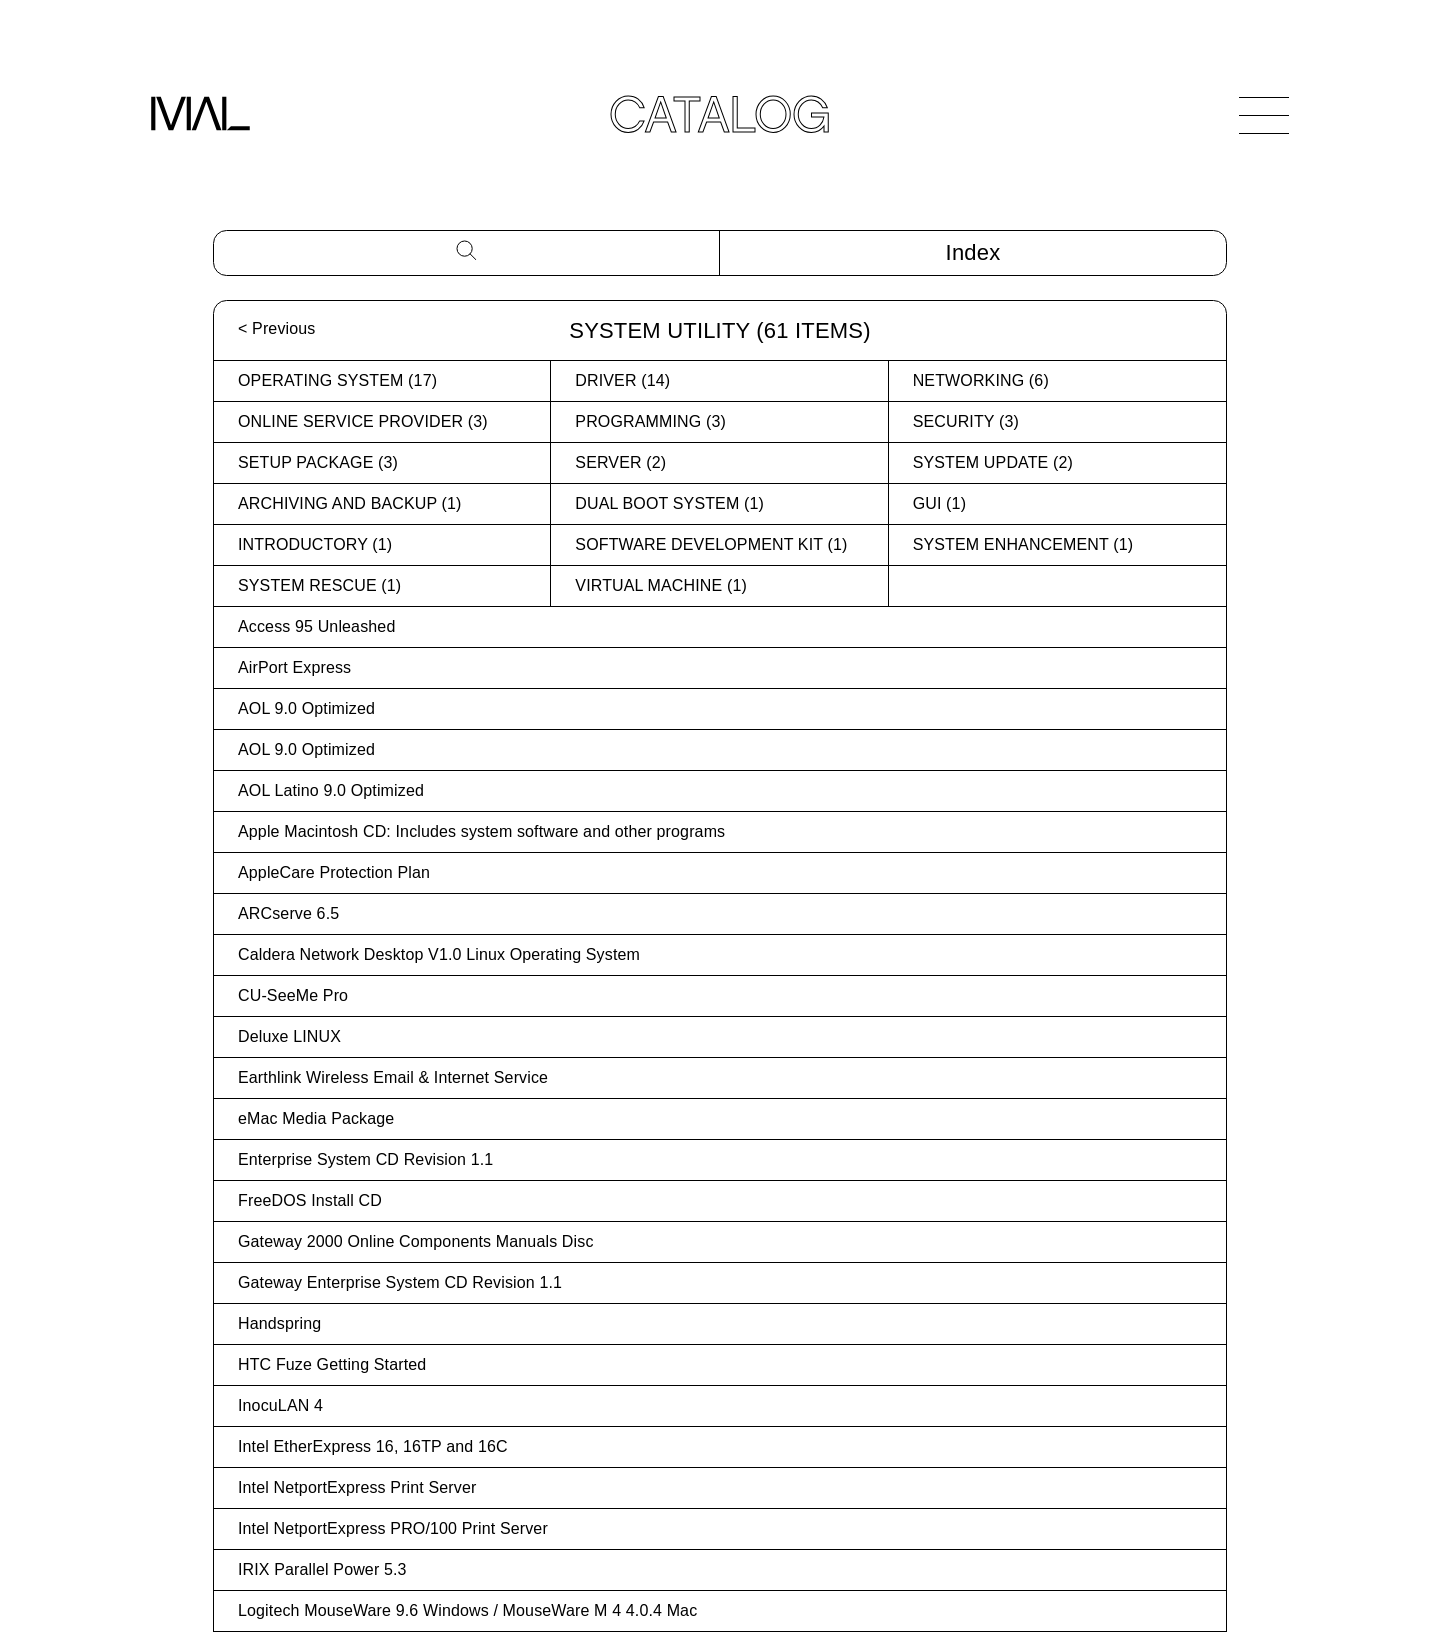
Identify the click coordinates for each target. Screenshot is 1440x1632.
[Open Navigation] (1264, 115)
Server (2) (620, 462)
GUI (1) (939, 503)
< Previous (276, 328)
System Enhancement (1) (1023, 544)
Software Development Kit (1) (711, 544)
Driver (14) (622, 380)
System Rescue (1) (319, 585)
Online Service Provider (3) (363, 421)
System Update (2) (993, 462)
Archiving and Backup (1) (350, 503)
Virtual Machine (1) (661, 585)
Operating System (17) (337, 380)
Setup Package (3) (318, 462)
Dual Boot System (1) (669, 503)
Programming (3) (650, 421)
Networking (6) (981, 380)
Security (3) (966, 421)
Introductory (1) (315, 544)
